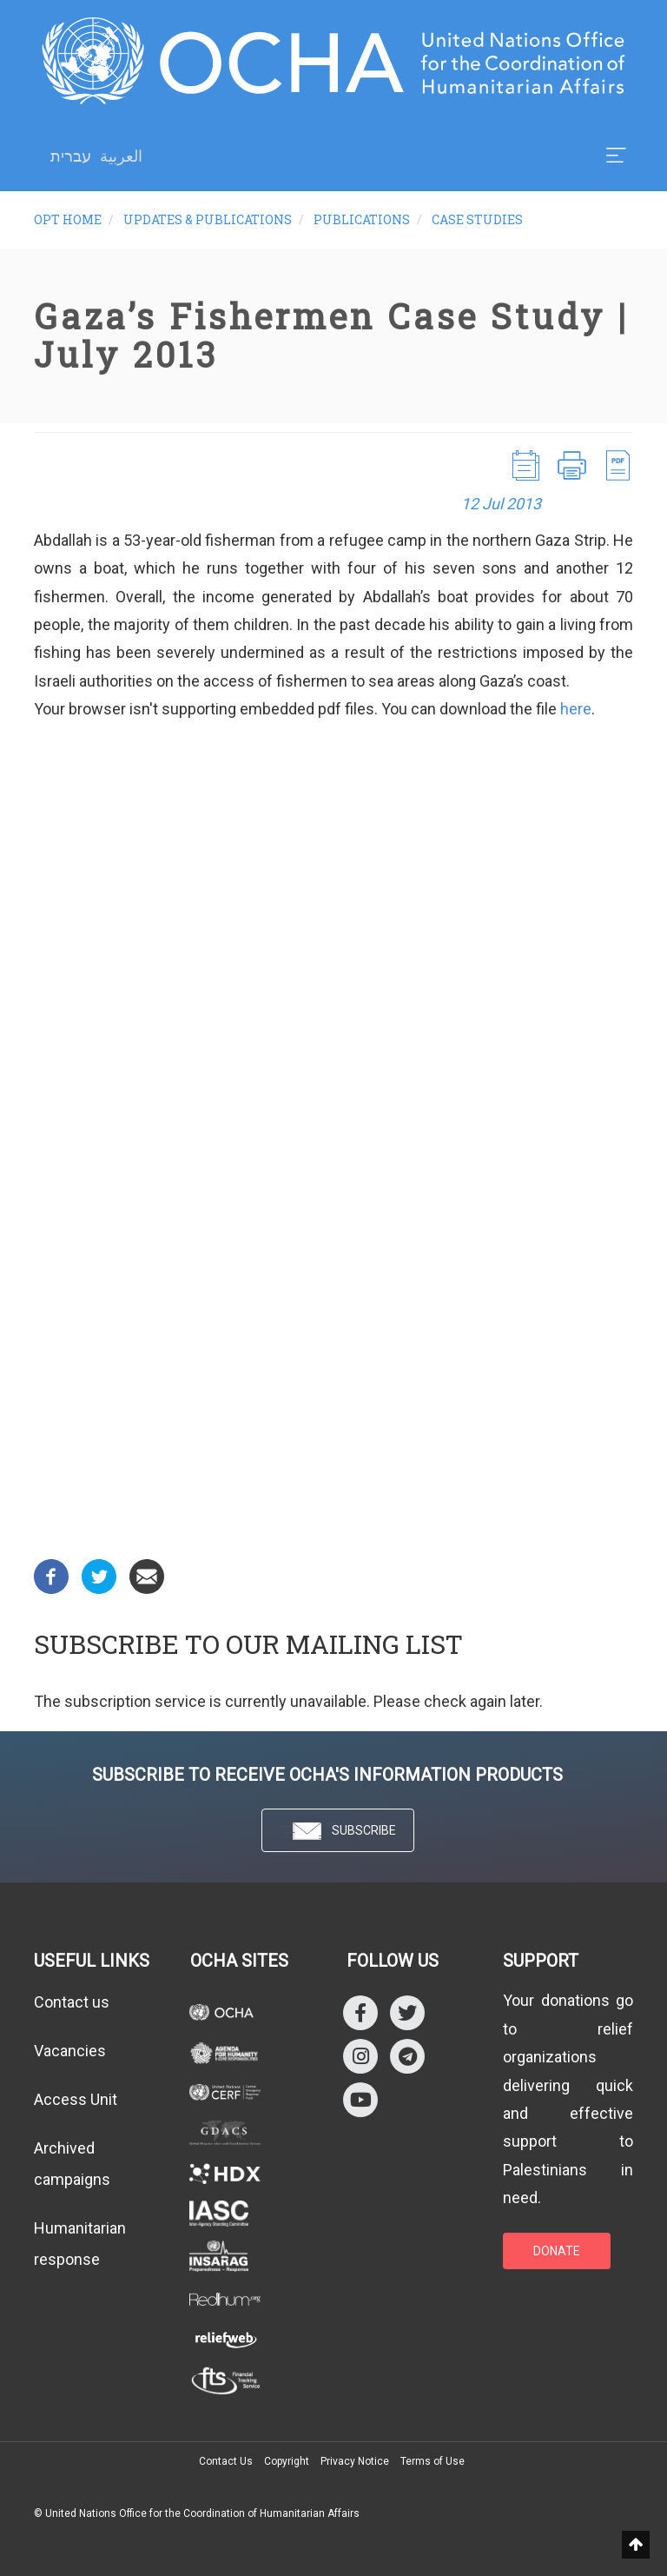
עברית (70, 156)
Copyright (286, 2461)
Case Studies (477, 219)
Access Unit (75, 2099)
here (575, 709)
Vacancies (70, 2051)
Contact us (71, 2002)
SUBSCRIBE (338, 1832)
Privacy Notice (354, 2461)
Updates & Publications (207, 219)
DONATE (556, 2251)
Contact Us (226, 2461)
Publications (362, 219)
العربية (121, 156)
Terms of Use (432, 2461)
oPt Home (68, 219)
